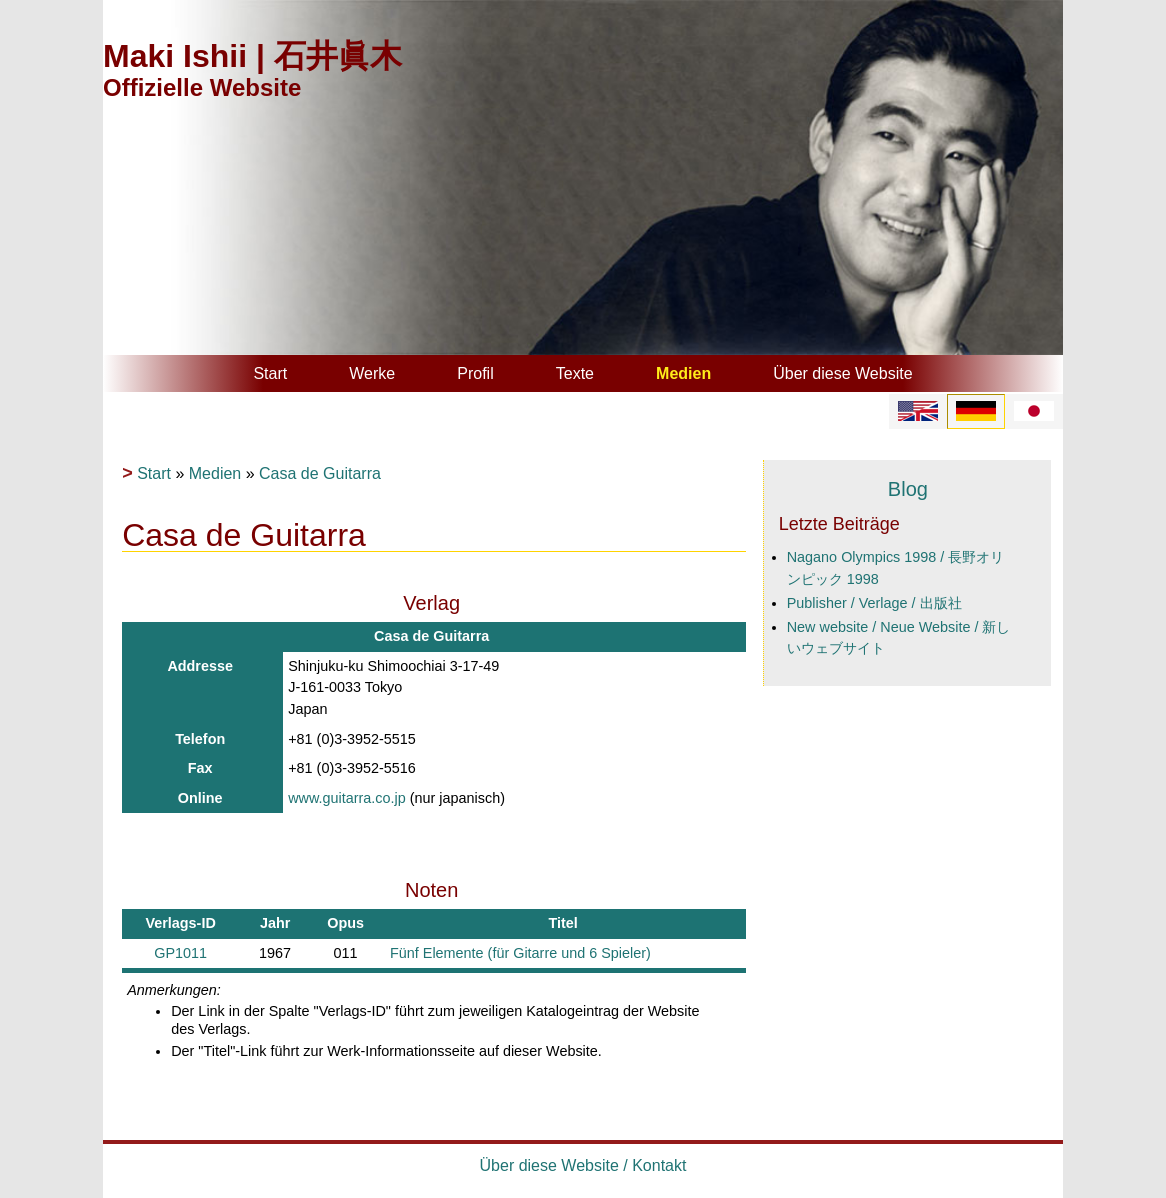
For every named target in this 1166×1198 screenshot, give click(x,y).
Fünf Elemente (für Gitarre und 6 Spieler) (520, 953)
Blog (908, 489)
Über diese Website (842, 373)
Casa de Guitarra (320, 473)
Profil (475, 373)
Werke (372, 373)
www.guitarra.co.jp (347, 798)
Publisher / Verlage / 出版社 (874, 603)
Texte (575, 373)
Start (270, 373)
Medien (683, 373)
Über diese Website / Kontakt (583, 1165)
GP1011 (180, 953)
